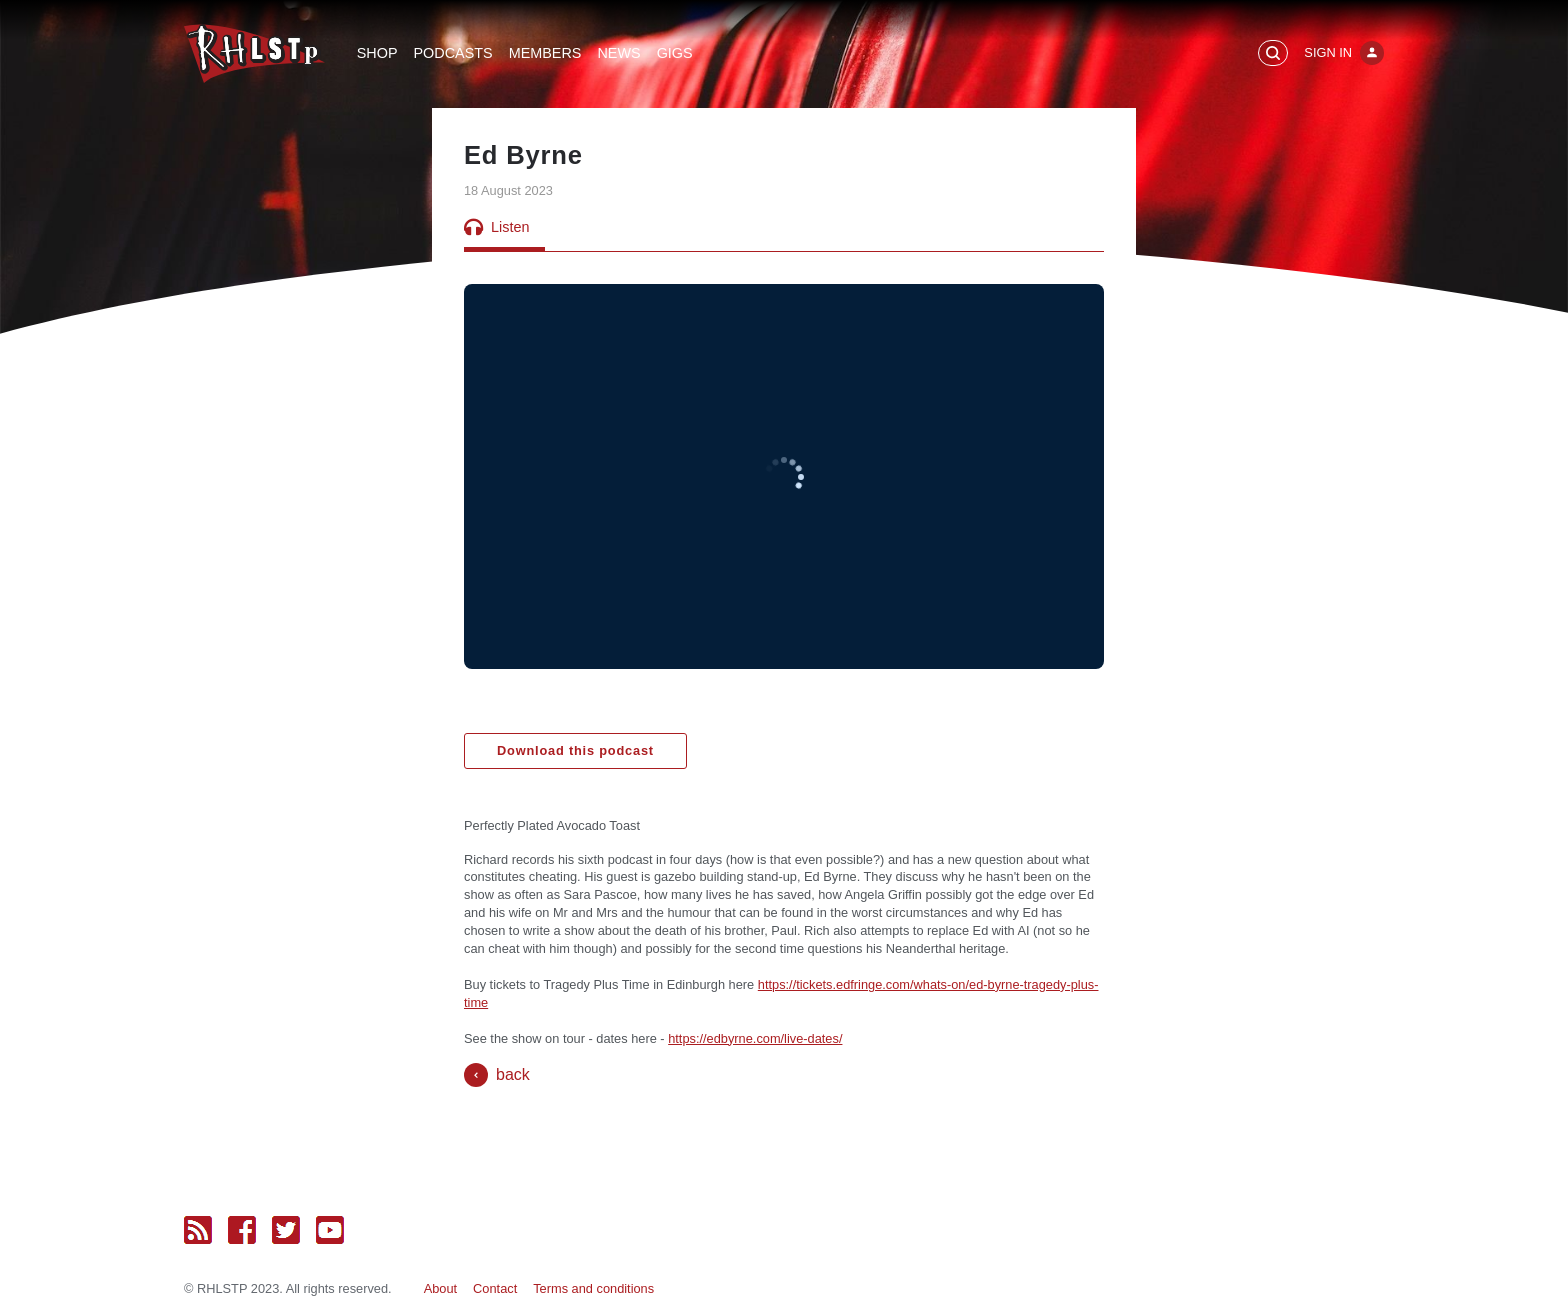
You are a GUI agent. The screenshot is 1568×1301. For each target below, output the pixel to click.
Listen (496, 227)
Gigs (675, 53)
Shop (377, 53)
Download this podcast (575, 750)
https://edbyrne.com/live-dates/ (755, 1038)
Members (545, 53)
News (618, 53)
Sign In (1328, 52)
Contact (495, 1288)
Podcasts (453, 53)
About (440, 1288)
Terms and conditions (593, 1288)
